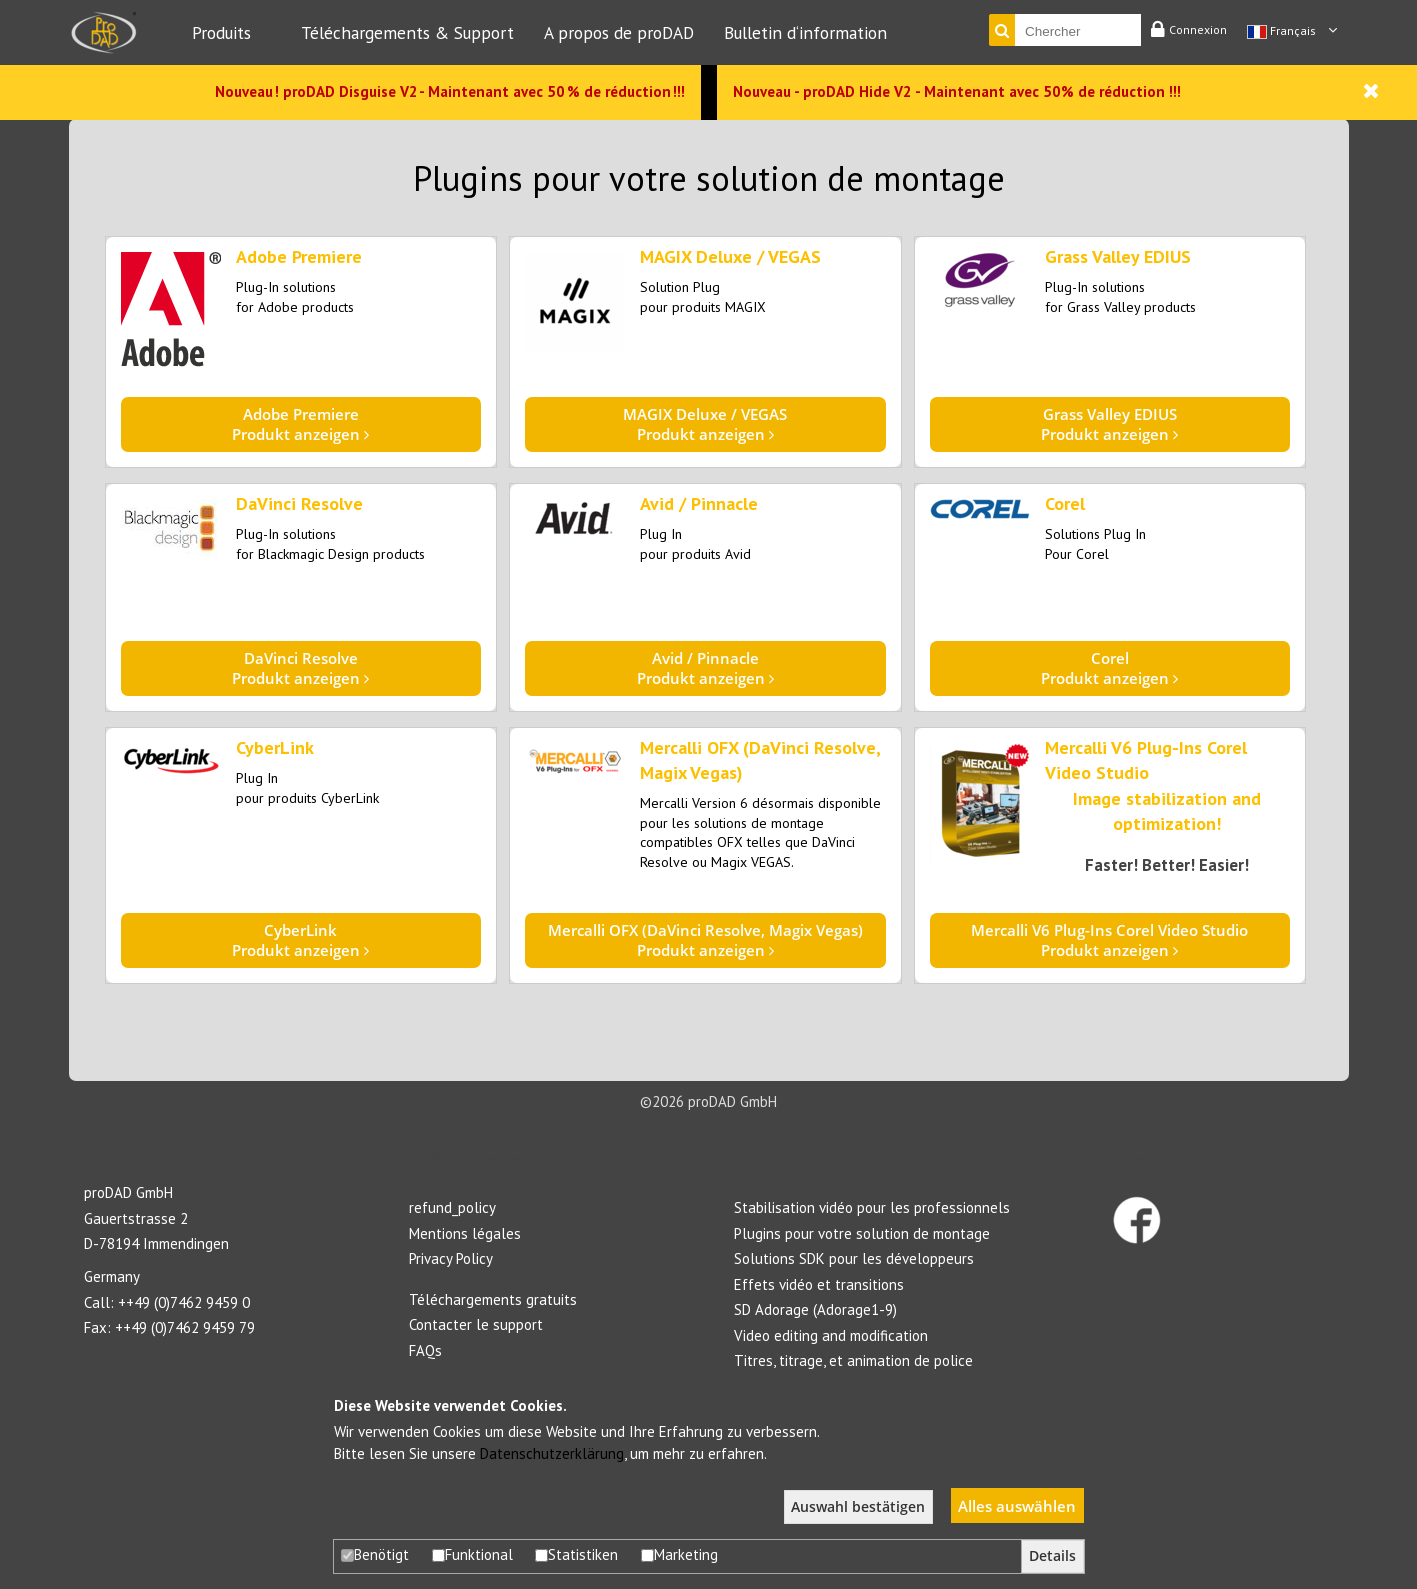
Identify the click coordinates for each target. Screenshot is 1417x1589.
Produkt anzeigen (301, 424)
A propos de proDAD (619, 32)
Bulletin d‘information (805, 32)
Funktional (472, 1554)
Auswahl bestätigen (858, 1507)
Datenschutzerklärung (552, 1453)
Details (1052, 1556)
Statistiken (576, 1554)
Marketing (679, 1554)
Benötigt (375, 1554)
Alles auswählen (1017, 1506)
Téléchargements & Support (407, 32)
